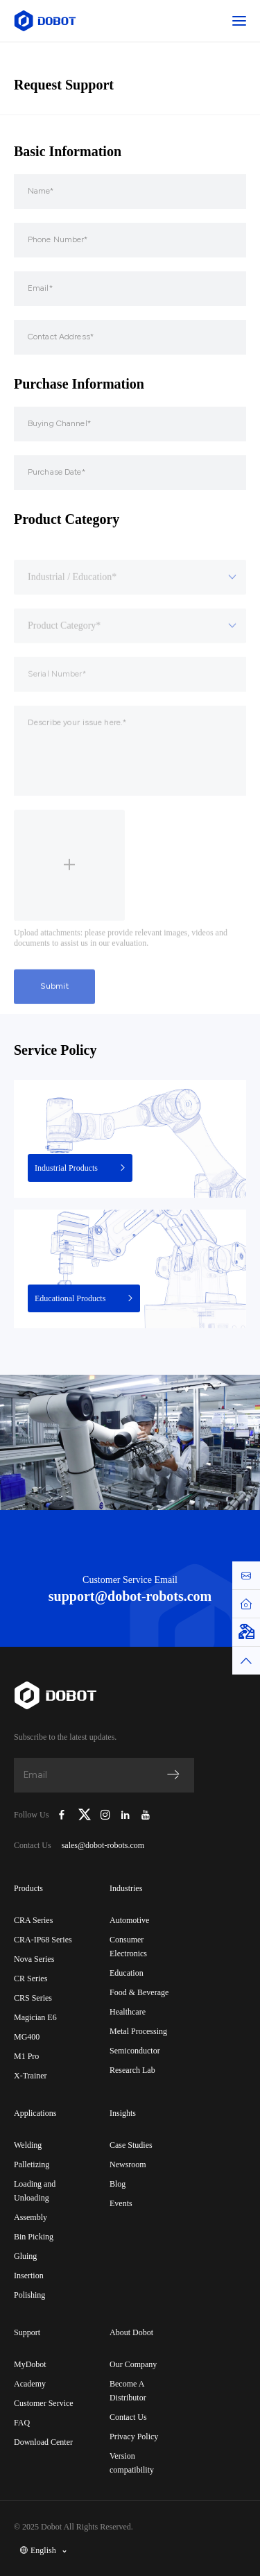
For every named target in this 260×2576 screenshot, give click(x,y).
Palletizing (31, 2164)
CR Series (30, 1978)
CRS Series (33, 1998)
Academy (30, 2384)
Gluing (25, 2256)
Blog (117, 2184)
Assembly (30, 2217)
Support (27, 2332)
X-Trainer (30, 2076)
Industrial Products (81, 1168)
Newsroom (128, 2164)
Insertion (29, 2275)
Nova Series (34, 1959)
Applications (35, 2113)
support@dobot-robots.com (130, 1596)
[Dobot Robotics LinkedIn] (125, 1814)
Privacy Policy (134, 2436)
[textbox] (130, 612)
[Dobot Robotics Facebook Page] (62, 1814)
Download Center (43, 2442)
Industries (126, 1888)
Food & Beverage (139, 1992)
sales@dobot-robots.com (103, 1845)
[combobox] (130, 612)
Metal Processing (138, 2031)
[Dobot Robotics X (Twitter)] (84, 1814)
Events (121, 2203)
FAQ (22, 2422)
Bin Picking (33, 2237)
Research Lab (132, 2070)
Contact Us (128, 2417)
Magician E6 (35, 2017)
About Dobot (131, 2332)
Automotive (129, 1920)
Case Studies (131, 2145)
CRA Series (33, 1920)
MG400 (27, 2037)
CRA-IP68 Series (43, 1939)
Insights (123, 2113)
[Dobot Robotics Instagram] (105, 1814)
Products (28, 1888)
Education (127, 1973)
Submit (54, 1021)
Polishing (29, 2295)
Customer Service (43, 2403)
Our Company (133, 2364)
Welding (28, 2145)
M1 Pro (26, 2056)
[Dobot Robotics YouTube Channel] (145, 1814)
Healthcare (128, 2012)
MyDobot (30, 2364)
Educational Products (85, 1298)
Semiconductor (135, 2051)
